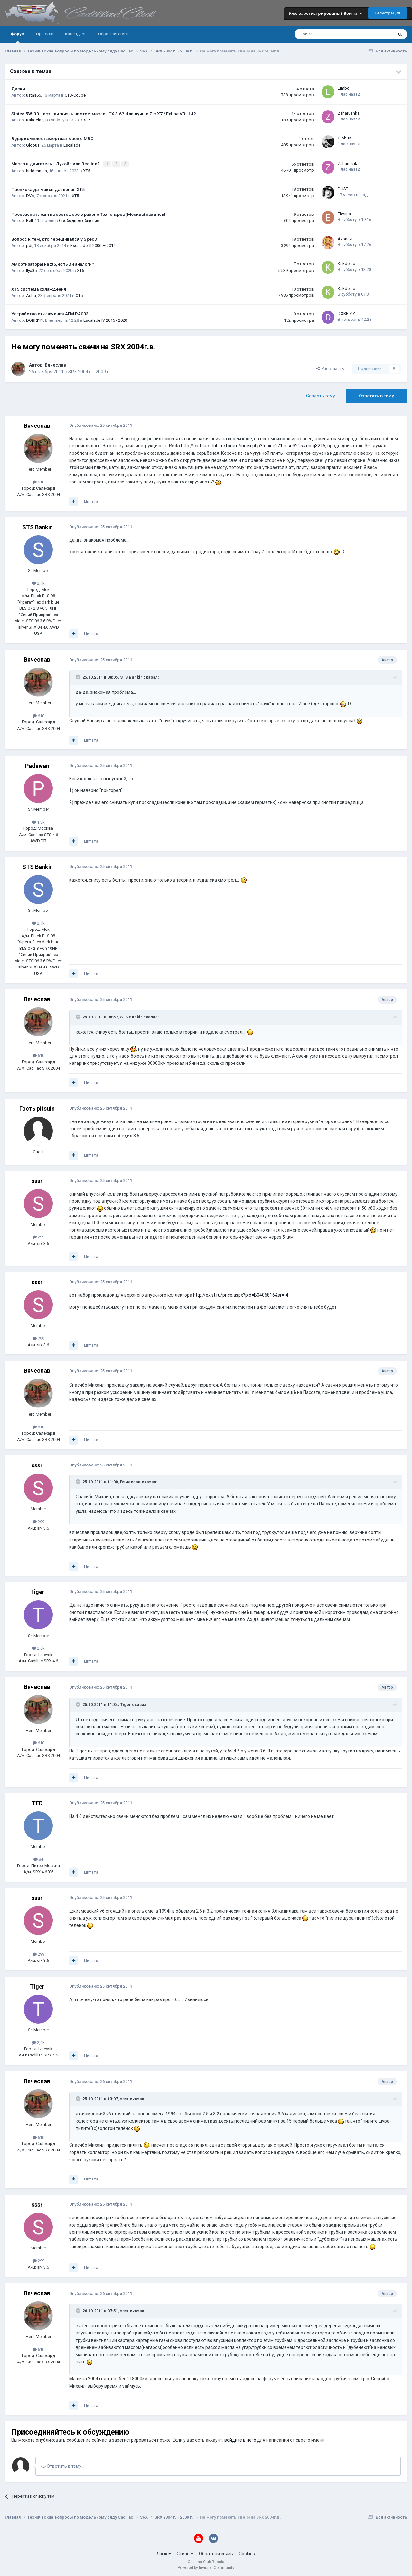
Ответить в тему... (62, 2465)
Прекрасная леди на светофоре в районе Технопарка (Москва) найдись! (88, 213)
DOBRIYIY (34, 319)
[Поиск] (327, 34)
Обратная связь (114, 34)
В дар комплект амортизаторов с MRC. (53, 138)
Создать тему (320, 395)
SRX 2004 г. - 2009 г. (89, 371)
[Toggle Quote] (78, 676)
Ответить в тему (376, 395)
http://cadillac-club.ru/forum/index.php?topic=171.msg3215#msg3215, (253, 445)
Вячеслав (55, 364)
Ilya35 (31, 269)
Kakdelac (34, 120)
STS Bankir (37, 526)
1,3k (38, 821)
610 (38, 481)
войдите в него (240, 2439)
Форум (17, 37)
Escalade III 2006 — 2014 (93, 245)
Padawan (37, 765)
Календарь (76, 34)
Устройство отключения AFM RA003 (50, 313)
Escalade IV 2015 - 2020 (105, 319)
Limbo (344, 88)
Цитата (91, 500)
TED (37, 1802)
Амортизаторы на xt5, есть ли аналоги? (52, 263)
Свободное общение (79, 219)
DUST (343, 188)
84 (38, 1858)
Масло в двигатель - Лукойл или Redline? (56, 163)
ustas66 (33, 95)
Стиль (185, 2552)
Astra (31, 294)
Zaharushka (349, 113)
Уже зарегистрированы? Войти (325, 13)
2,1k (38, 582)
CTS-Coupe (75, 95)
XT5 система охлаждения (38, 288)
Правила (44, 34)
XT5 (86, 120)
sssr (37, 1180)
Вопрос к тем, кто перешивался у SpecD (54, 238)
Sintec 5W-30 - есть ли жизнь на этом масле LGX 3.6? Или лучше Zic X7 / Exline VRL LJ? (103, 113)
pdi (29, 245)
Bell (29, 219)
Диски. (18, 88)
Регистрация (387, 13)
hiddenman (36, 169)
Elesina (344, 213)
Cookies (247, 2552)
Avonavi (345, 237)
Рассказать (330, 367)
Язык (164, 2552)
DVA (30, 195)
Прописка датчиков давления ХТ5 (48, 188)
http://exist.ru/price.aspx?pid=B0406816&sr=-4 (240, 1294)
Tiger (37, 1591)
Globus (33, 145)
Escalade (71, 145)
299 (38, 1236)
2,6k (38, 1647)
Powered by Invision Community (206, 2566)
